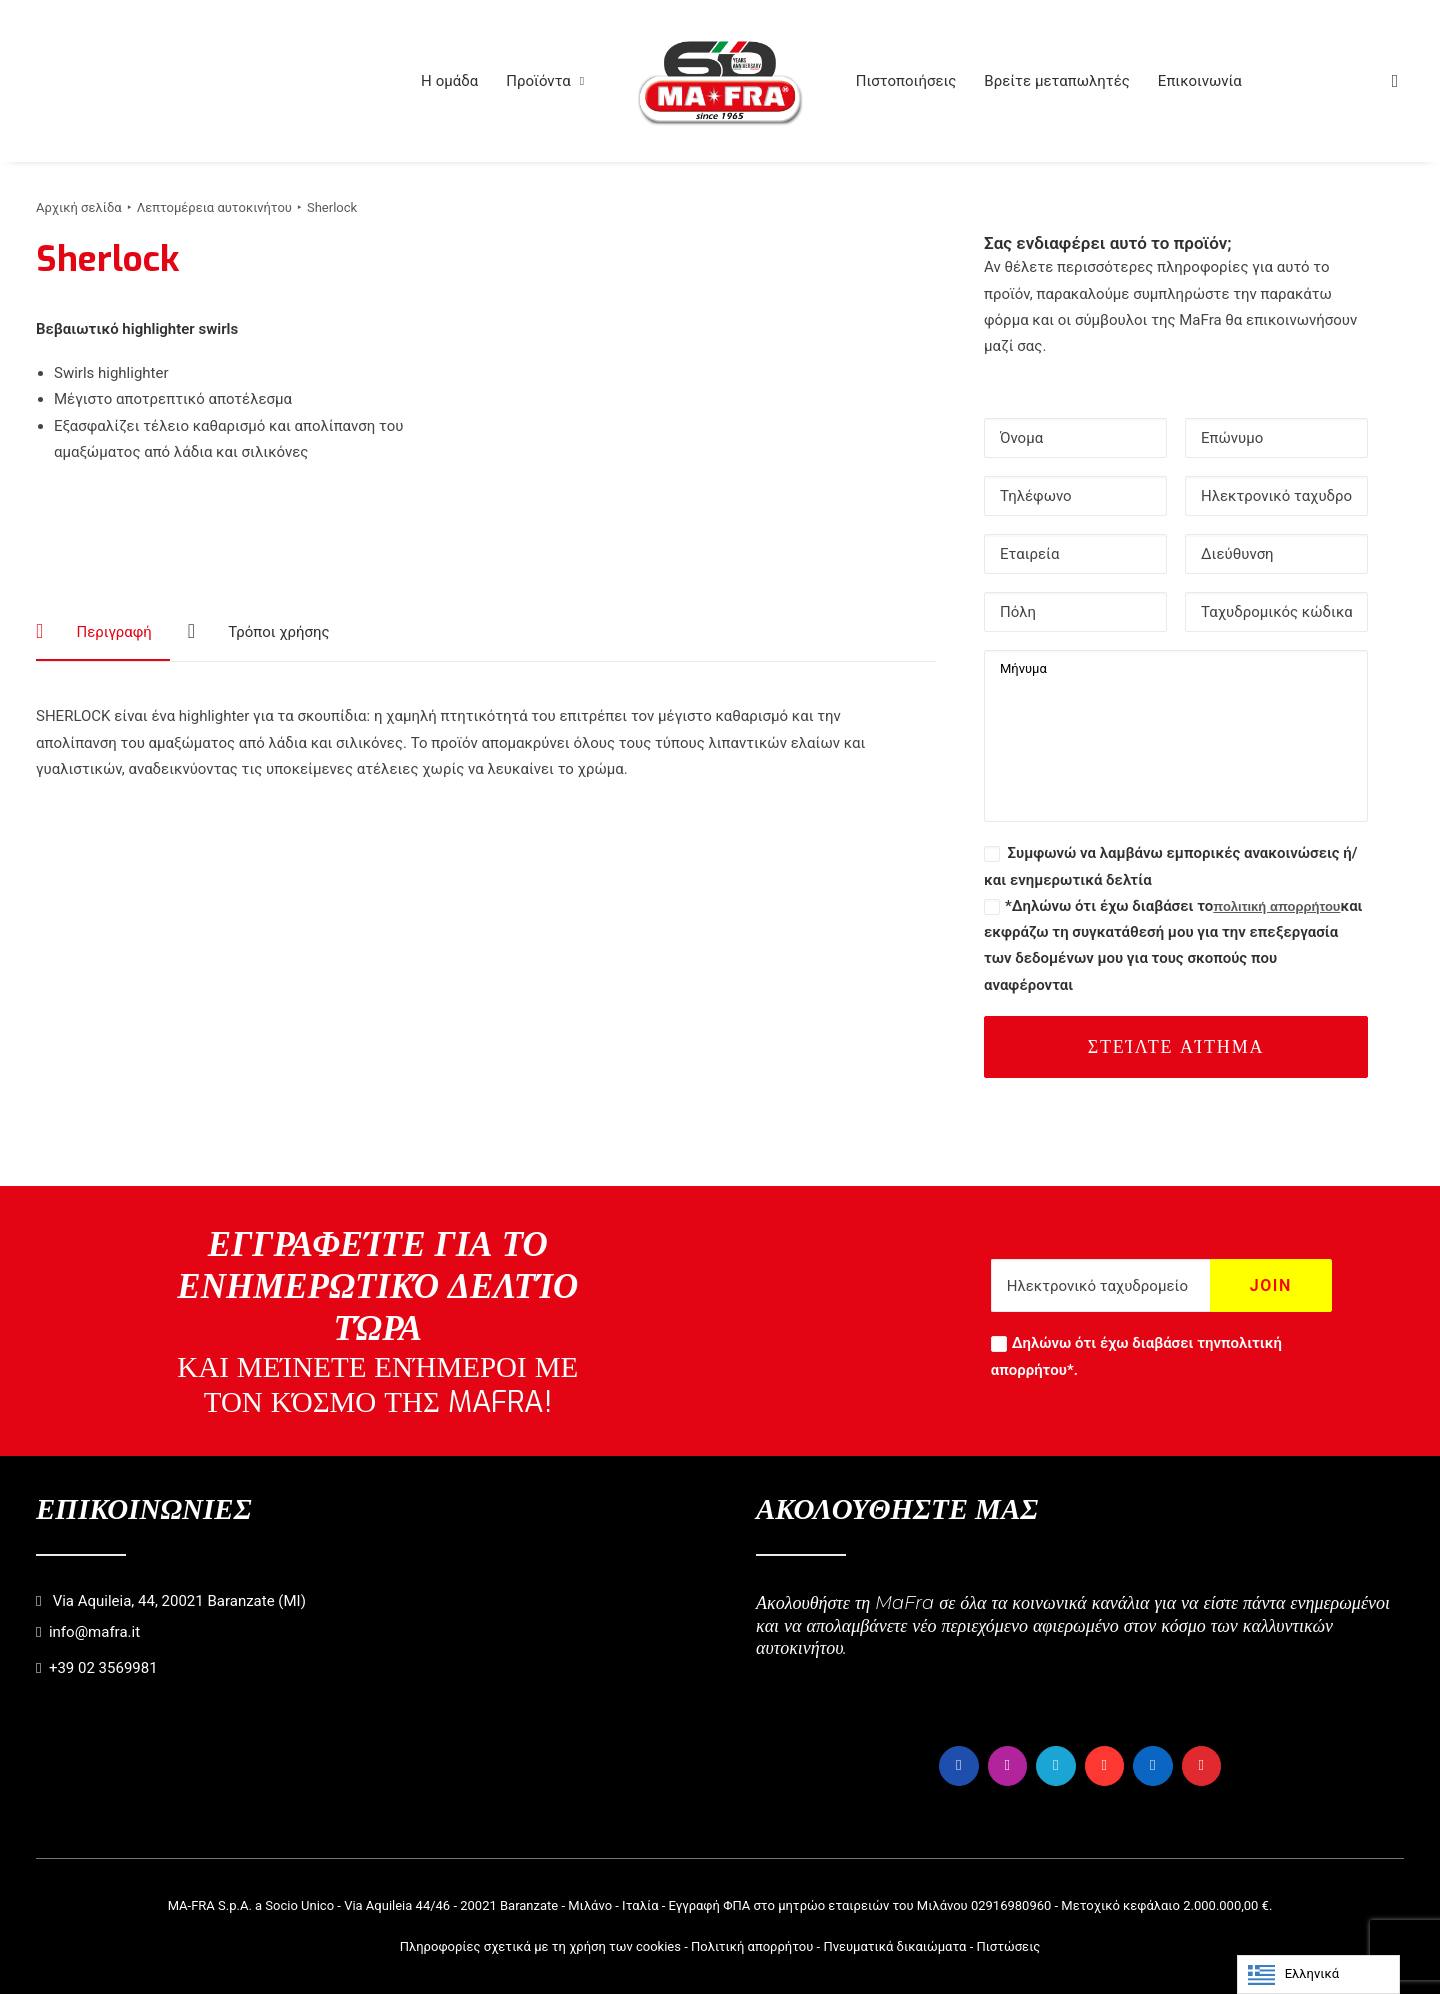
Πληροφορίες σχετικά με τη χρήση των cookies (540, 1945)
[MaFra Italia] (720, 81)
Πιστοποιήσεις (906, 81)
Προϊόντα (545, 81)
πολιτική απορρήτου (1276, 906)
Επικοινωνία (1200, 81)
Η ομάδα (449, 81)
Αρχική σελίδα (79, 207)
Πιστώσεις (1008, 1945)
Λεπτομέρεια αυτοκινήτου (214, 207)
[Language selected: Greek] (1318, 1974)
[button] (1395, 81)
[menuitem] (449, 81)
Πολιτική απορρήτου (752, 1945)
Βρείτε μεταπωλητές (1057, 81)
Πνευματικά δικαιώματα (894, 1945)
